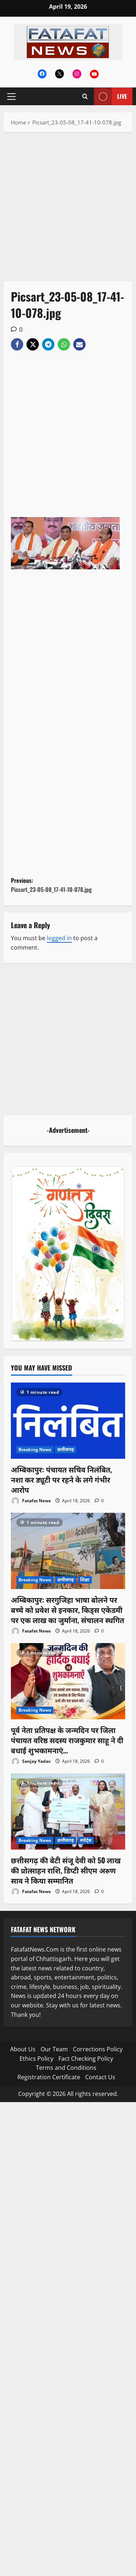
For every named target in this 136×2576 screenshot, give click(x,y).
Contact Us (100, 2077)
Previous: (68, 885)
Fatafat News (31, 1501)
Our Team (54, 2049)
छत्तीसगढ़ (65, 1449)
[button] (11, 96)
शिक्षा (85, 1580)
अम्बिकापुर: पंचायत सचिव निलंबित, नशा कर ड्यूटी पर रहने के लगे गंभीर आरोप (61, 1479)
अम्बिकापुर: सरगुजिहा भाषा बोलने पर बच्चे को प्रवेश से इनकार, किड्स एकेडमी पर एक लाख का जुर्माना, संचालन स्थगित (67, 1609)
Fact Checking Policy (85, 2059)
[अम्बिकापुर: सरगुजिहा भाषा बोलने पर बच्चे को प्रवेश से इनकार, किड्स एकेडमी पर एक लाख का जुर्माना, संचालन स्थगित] (68, 1551)
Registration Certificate (48, 2077)
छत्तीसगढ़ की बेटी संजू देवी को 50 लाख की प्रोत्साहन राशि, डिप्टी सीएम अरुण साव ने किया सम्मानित (66, 1870)
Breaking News (34, 1449)
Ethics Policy (36, 2059)
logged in (59, 938)
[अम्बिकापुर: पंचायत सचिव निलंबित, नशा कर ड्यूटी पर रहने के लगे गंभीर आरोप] (68, 1421)
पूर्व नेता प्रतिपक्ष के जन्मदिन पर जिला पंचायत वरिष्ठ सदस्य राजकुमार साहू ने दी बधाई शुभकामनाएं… (67, 1740)
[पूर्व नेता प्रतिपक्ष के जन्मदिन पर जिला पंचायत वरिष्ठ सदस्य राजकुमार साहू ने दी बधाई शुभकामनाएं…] (68, 1681)
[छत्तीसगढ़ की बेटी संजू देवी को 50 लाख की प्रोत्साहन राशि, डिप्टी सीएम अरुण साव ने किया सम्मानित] (68, 1811)
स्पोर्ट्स (86, 1840)
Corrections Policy (98, 2049)
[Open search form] (85, 96)
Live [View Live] (110, 96)
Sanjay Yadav (31, 1761)
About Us (23, 2049)
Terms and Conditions (66, 2068)
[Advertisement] (68, 210)
